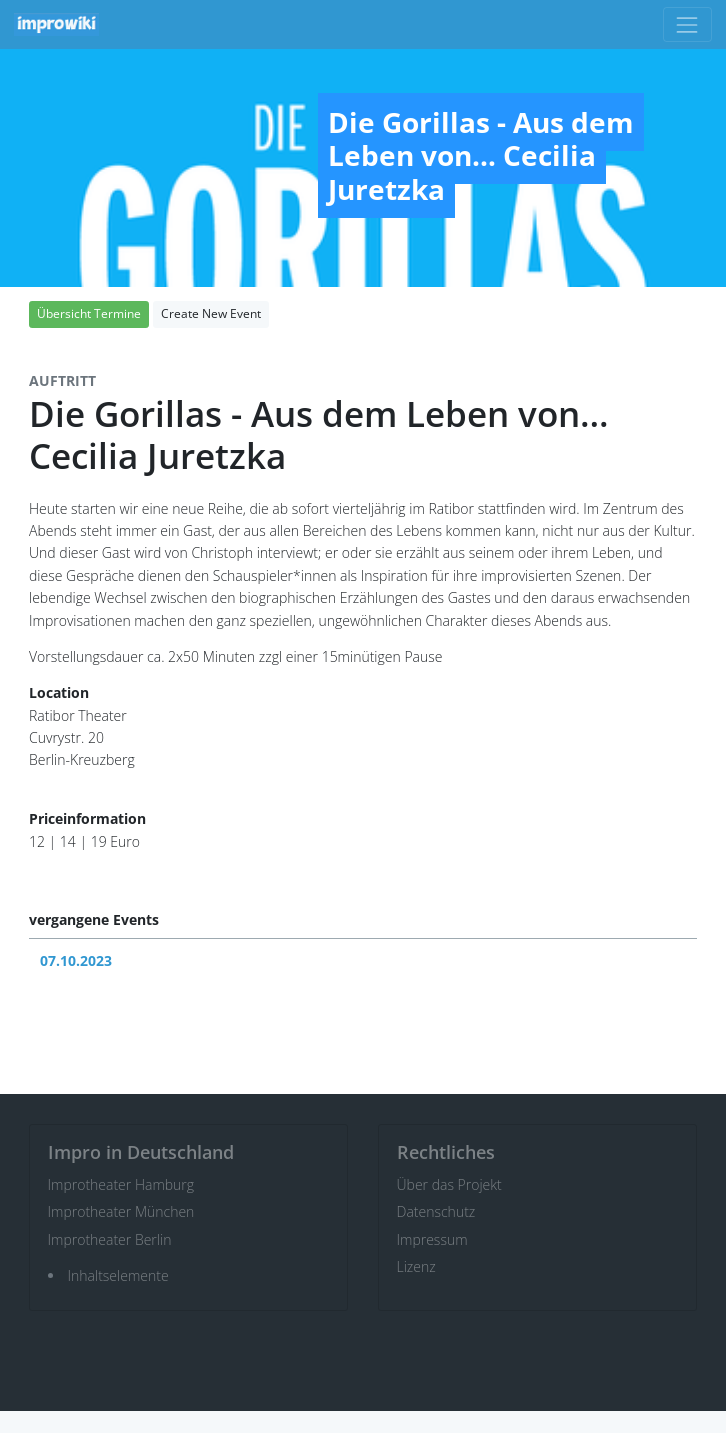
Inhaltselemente (118, 1275)
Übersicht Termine (89, 313)
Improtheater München (121, 1211)
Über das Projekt (449, 1184)
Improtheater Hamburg (121, 1184)
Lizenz (416, 1266)
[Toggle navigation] (687, 24)
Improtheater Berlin (110, 1239)
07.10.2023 (76, 960)
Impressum (432, 1239)
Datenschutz (436, 1211)
